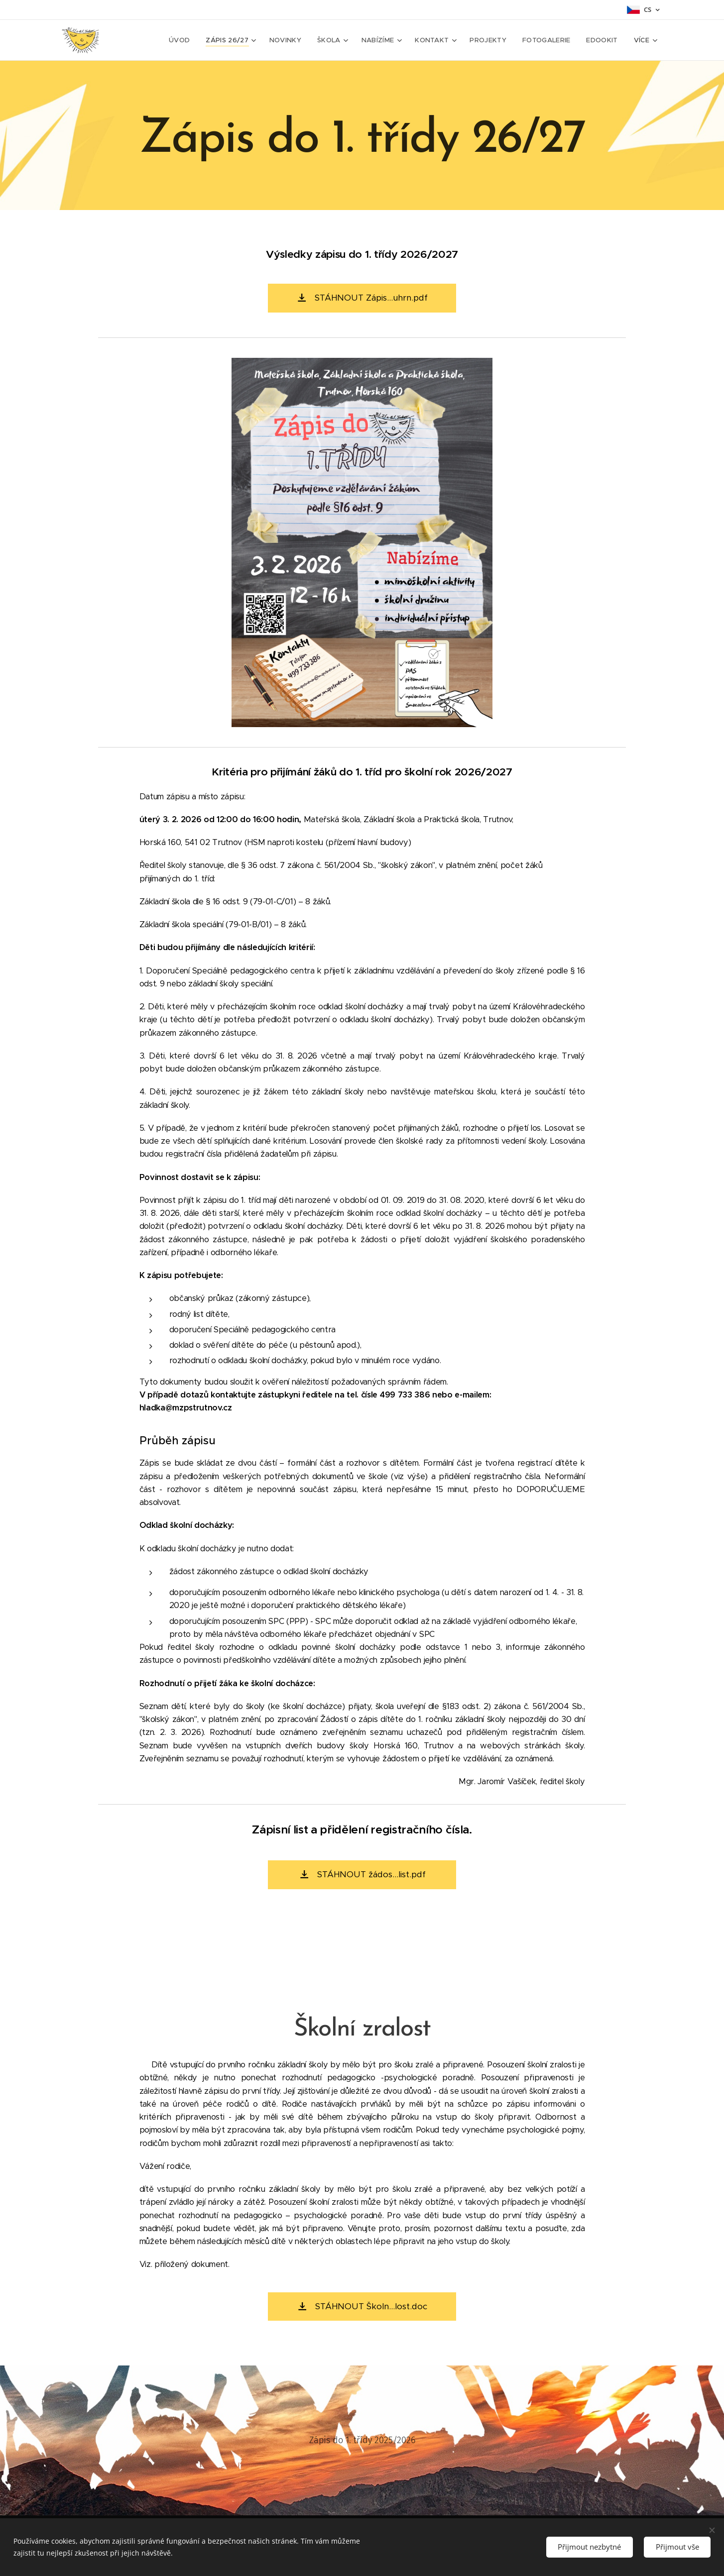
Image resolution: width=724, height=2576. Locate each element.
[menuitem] (187, 40)
